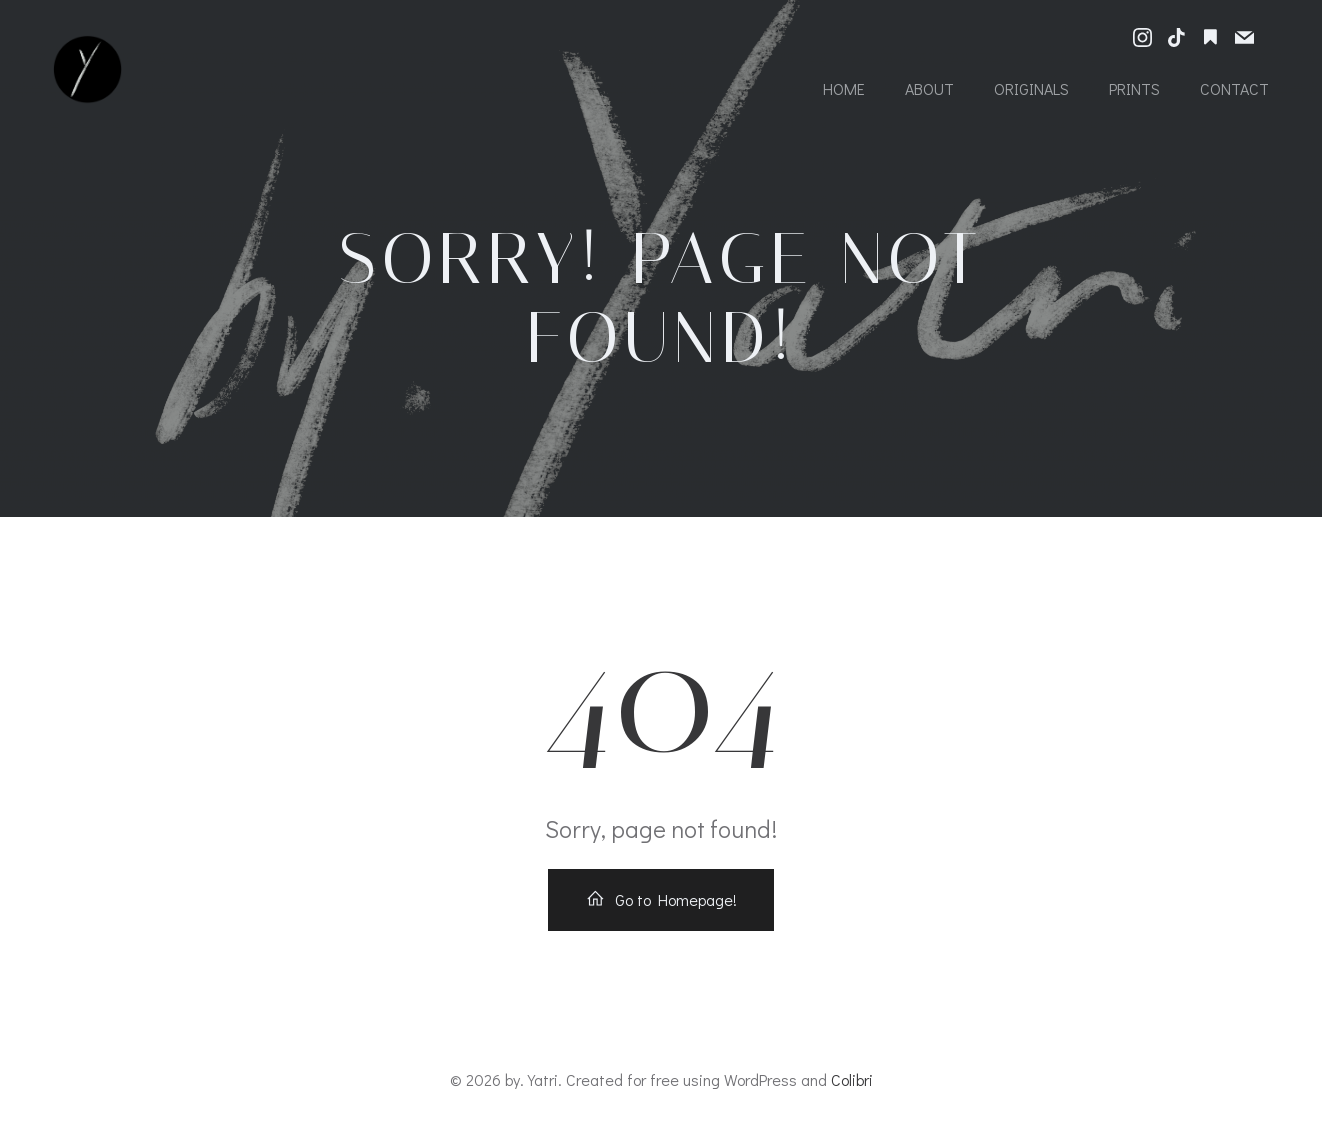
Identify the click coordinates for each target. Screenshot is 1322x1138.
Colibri (852, 1079)
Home (844, 88)
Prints (1134, 88)
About (929, 88)
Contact (1234, 88)
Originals (1031, 88)
